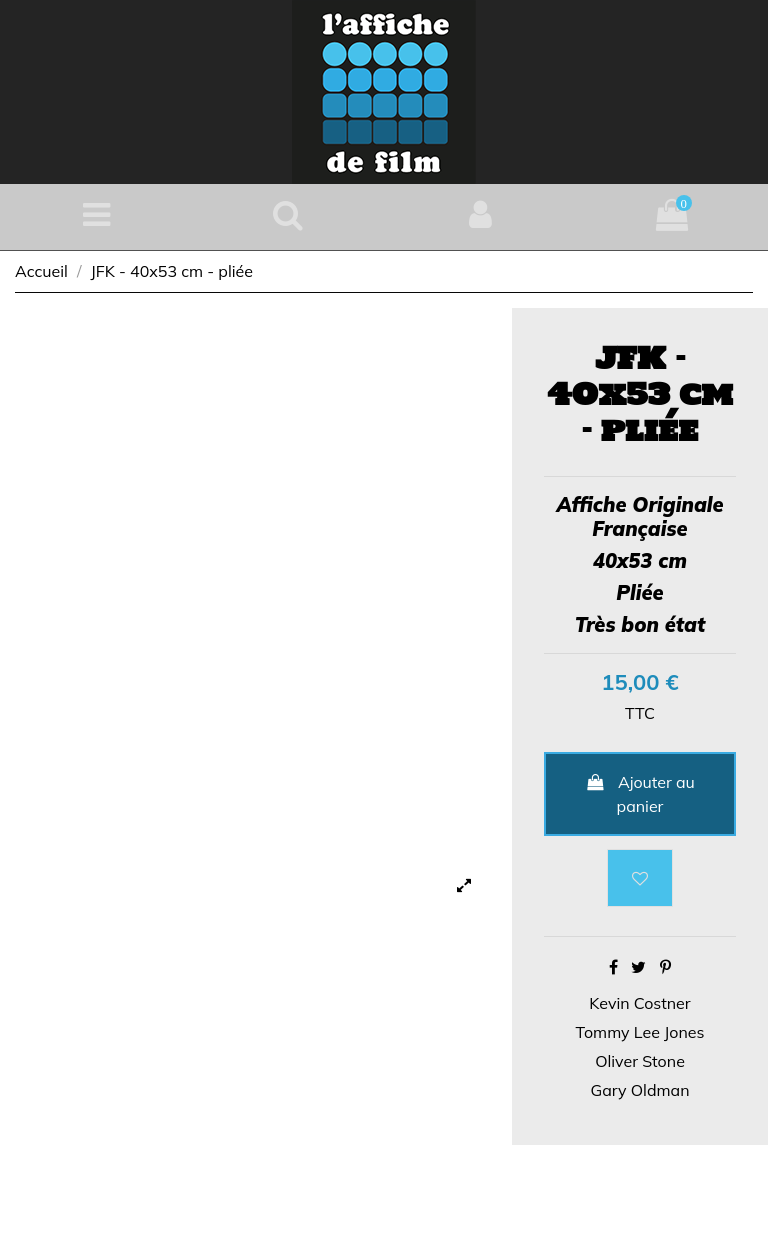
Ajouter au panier (640, 794)
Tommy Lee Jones (640, 1032)
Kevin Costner (639, 1003)
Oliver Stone (640, 1061)
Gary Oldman (639, 1090)
